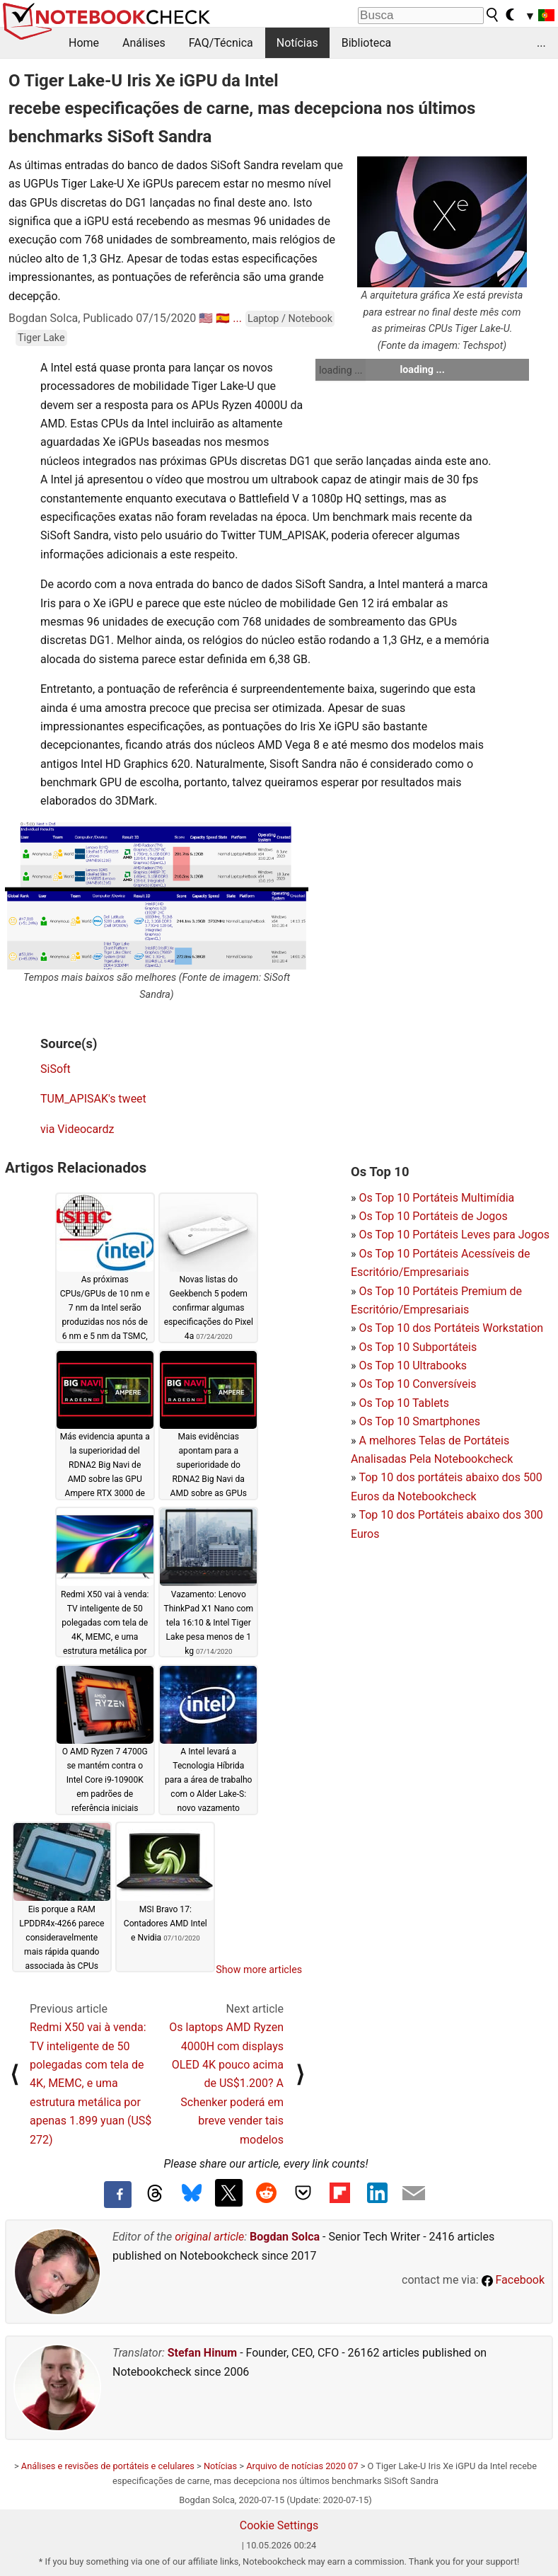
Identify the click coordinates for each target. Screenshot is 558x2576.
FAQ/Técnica (221, 43)
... (541, 43)
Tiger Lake (41, 338)
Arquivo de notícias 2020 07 (302, 2466)
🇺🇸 (206, 318)
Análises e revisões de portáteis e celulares (107, 2466)
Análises (143, 43)
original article (209, 2236)
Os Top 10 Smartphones (419, 1421)
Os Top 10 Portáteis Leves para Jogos (454, 1234)
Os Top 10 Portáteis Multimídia (436, 1197)
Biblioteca (367, 43)
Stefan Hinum (202, 2352)
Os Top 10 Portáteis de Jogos (433, 1216)
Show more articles (259, 1969)
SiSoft (55, 1069)
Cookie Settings (279, 2525)
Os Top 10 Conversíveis (417, 1384)
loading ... (340, 370)
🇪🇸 (223, 318)
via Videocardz (77, 1129)
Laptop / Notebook (290, 319)
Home (84, 43)
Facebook (513, 2280)
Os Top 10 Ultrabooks (413, 1365)
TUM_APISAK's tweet (93, 1098)
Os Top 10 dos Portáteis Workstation (451, 1328)
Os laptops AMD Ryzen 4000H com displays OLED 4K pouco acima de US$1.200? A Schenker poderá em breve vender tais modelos (226, 2083)
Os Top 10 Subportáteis (418, 1347)
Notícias (297, 43)
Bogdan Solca (285, 2236)
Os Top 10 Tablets (404, 1403)
